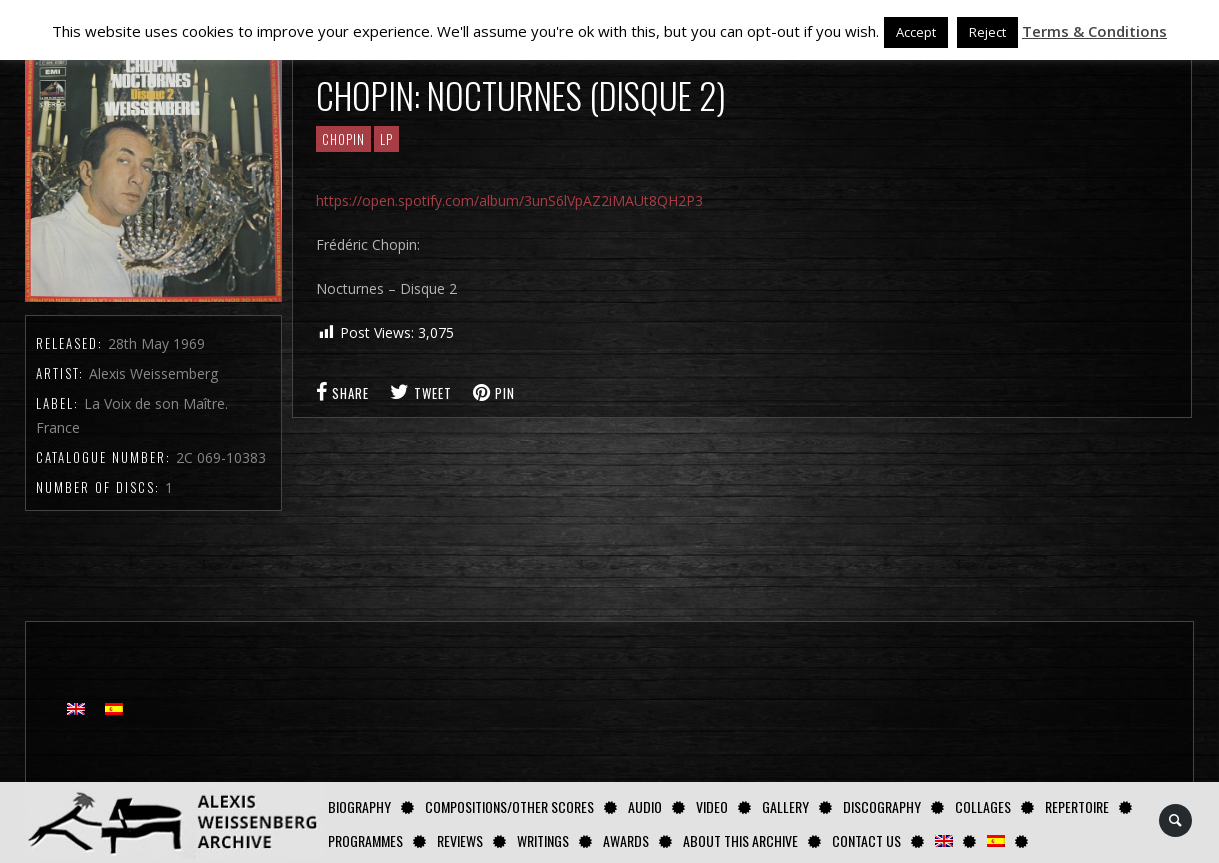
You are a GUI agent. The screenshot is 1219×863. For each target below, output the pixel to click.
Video (712, 806)
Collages (983, 806)
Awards (626, 840)
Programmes (365, 840)
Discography (882, 806)
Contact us (866, 840)
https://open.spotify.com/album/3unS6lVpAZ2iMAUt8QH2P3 (509, 200)
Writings (543, 840)
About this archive (740, 840)
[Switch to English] (76, 708)
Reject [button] (987, 32)
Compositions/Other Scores (509, 806)
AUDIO (645, 806)
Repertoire (1077, 806)
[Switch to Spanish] (996, 840)
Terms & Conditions (1094, 31)
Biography (359, 806)
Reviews (460, 840)
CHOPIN (343, 139)
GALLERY (785, 806)
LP (386, 139)
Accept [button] (916, 32)
